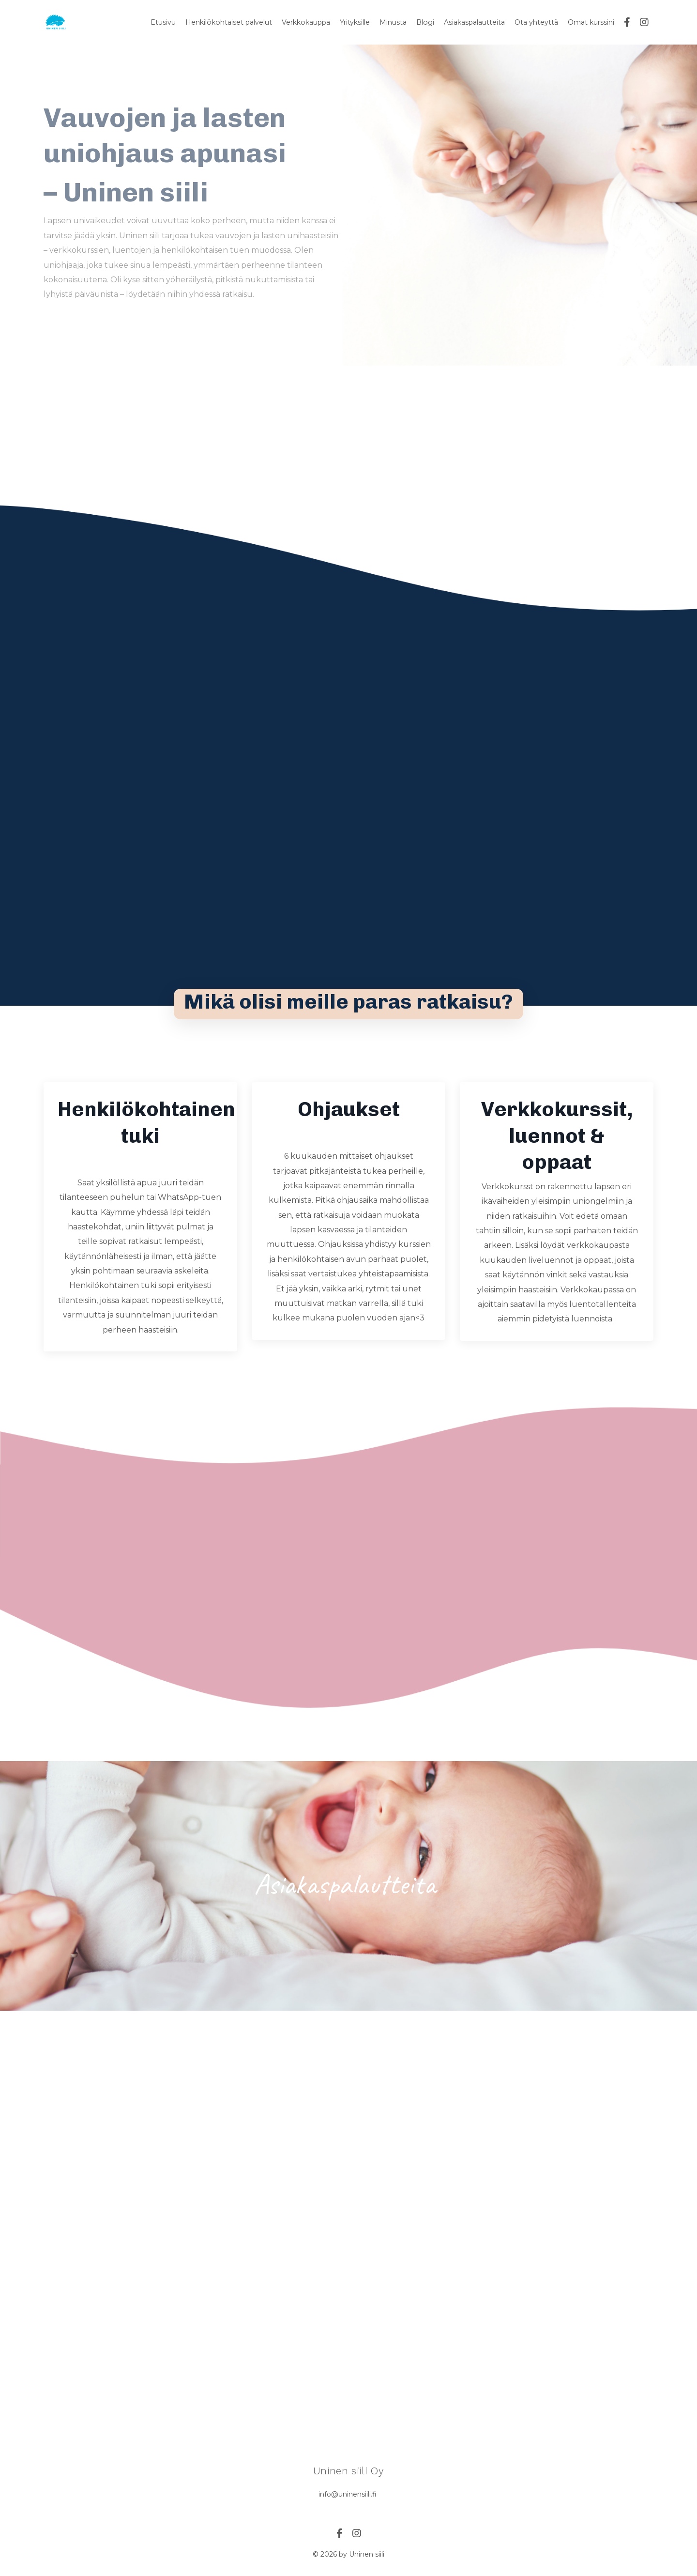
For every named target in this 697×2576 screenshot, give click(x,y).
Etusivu (164, 22)
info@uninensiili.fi (347, 2495)
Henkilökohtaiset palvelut (230, 22)
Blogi (425, 22)
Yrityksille (355, 22)
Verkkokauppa (306, 22)
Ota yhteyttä (536, 22)
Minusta (393, 22)
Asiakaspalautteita (474, 22)
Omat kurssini (591, 22)
